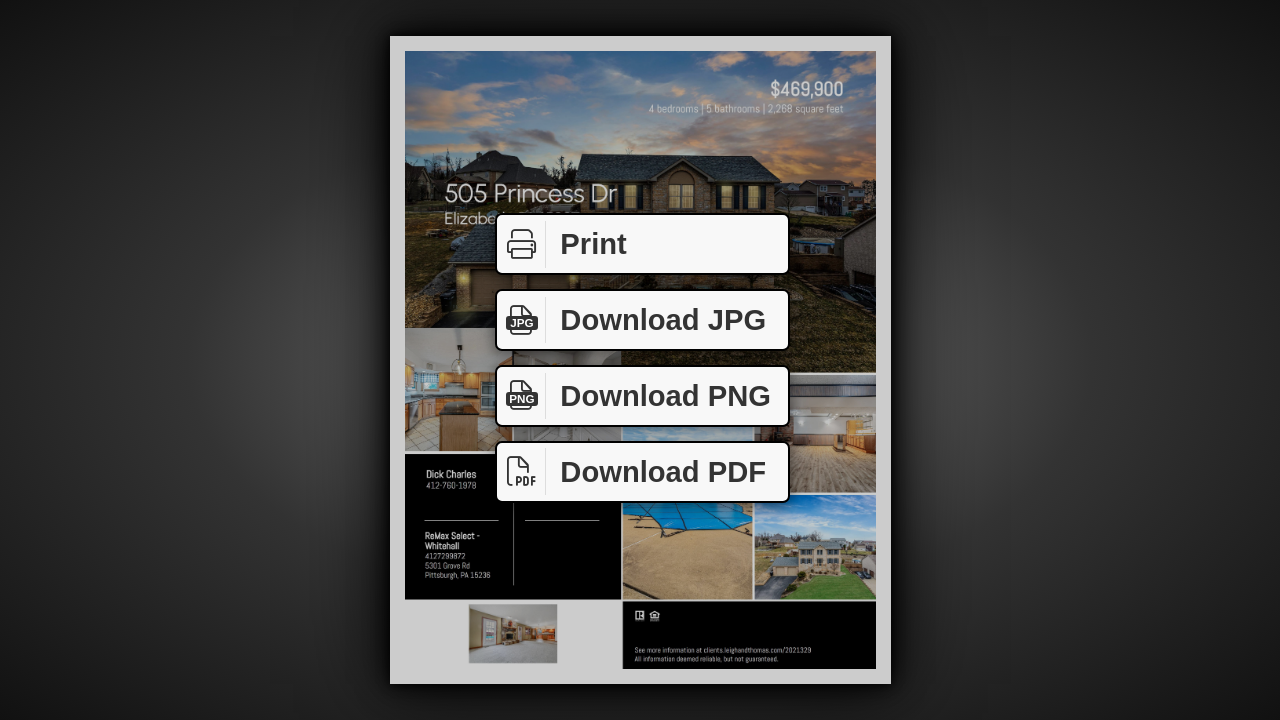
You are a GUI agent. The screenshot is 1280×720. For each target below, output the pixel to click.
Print (562, 244)
